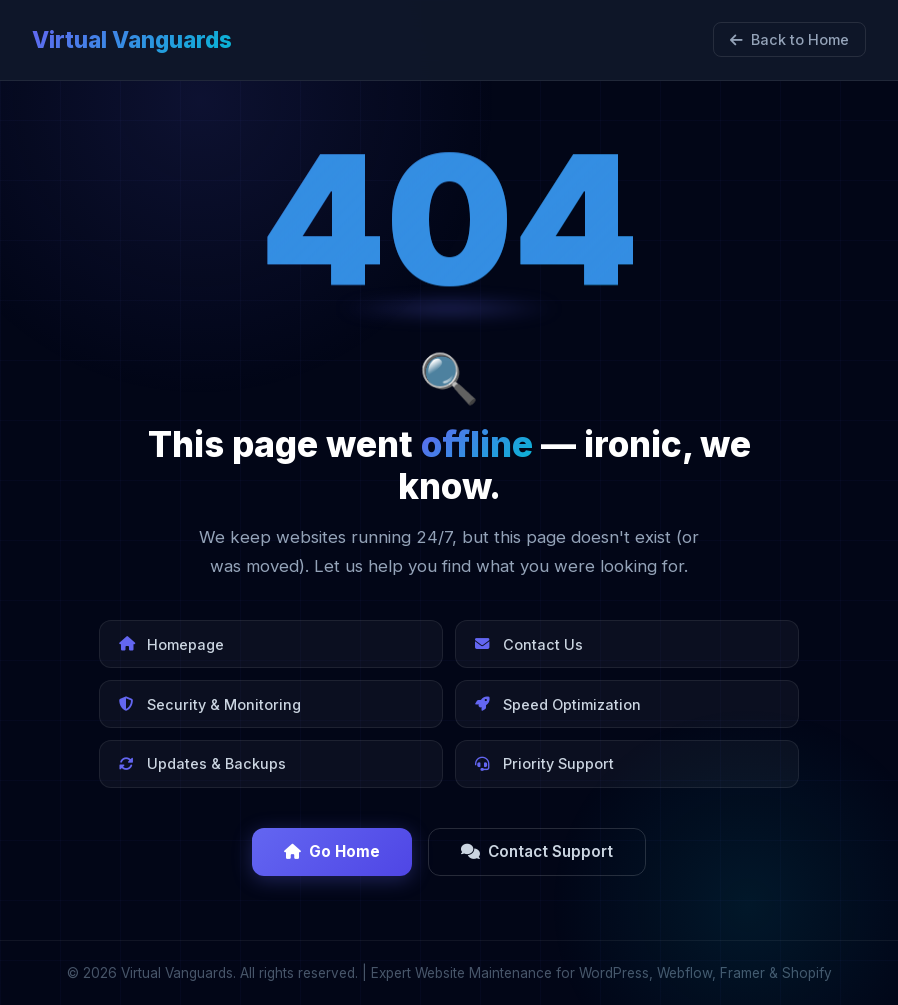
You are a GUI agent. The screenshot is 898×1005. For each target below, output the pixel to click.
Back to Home (789, 39)
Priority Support (544, 763)
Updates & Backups (202, 763)
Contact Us (529, 644)
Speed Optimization (558, 704)
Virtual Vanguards (132, 39)
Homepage (171, 644)
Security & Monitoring (210, 704)
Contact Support (537, 851)
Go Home (332, 851)
